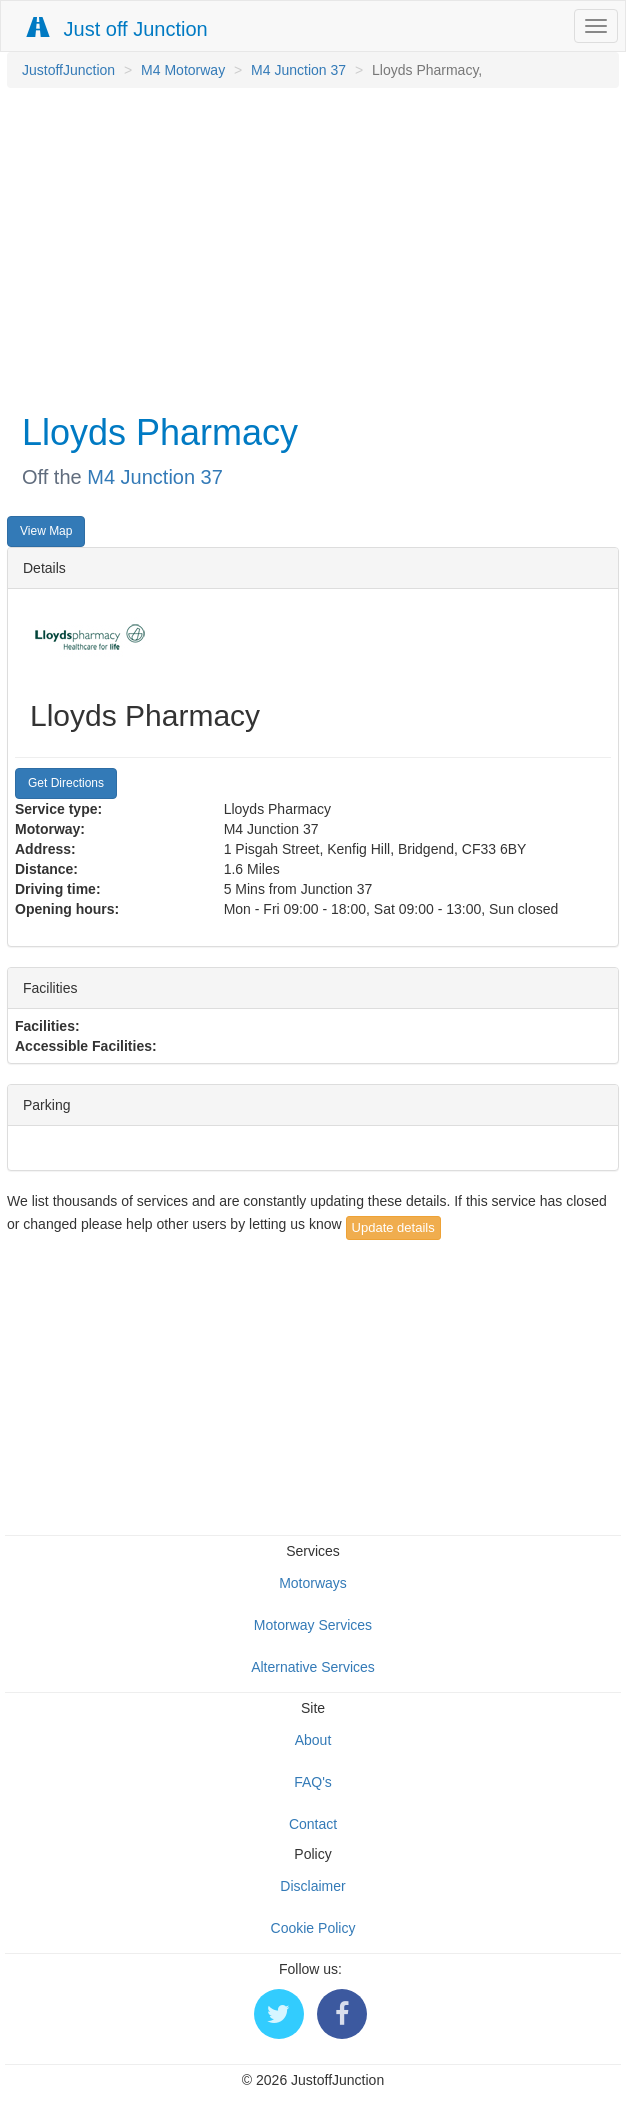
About (313, 1740)
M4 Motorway (183, 70)
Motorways (313, 1583)
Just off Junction (118, 28)
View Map (46, 531)
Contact (313, 1824)
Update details (393, 1227)
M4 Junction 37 (298, 70)
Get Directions (66, 783)
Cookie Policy (313, 1928)
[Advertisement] (308, 248)
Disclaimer (312, 1886)
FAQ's (313, 1782)
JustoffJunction (68, 70)
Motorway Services (313, 1625)
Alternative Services (313, 1667)
